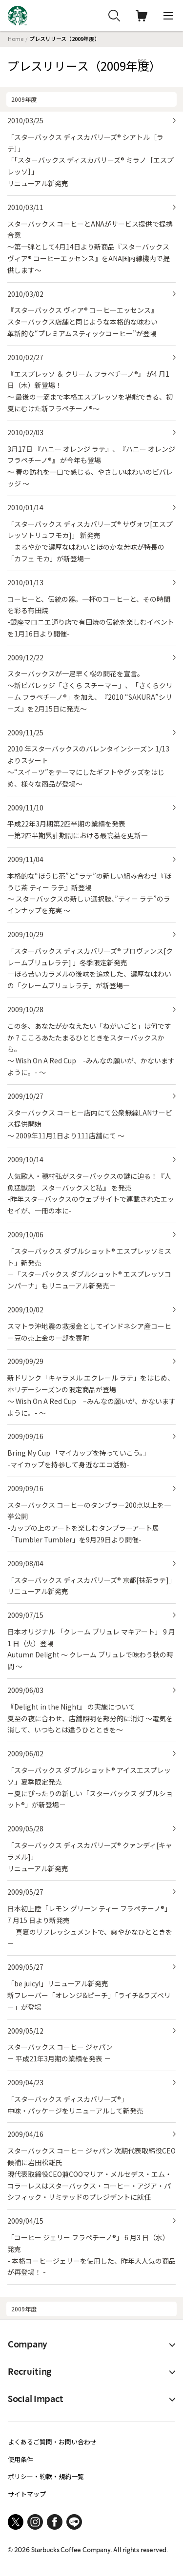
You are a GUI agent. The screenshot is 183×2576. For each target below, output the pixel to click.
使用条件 (20, 2459)
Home (15, 38)
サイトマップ (27, 2494)
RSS (142, 61)
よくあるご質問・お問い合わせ (52, 2441)
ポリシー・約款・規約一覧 (46, 2476)
